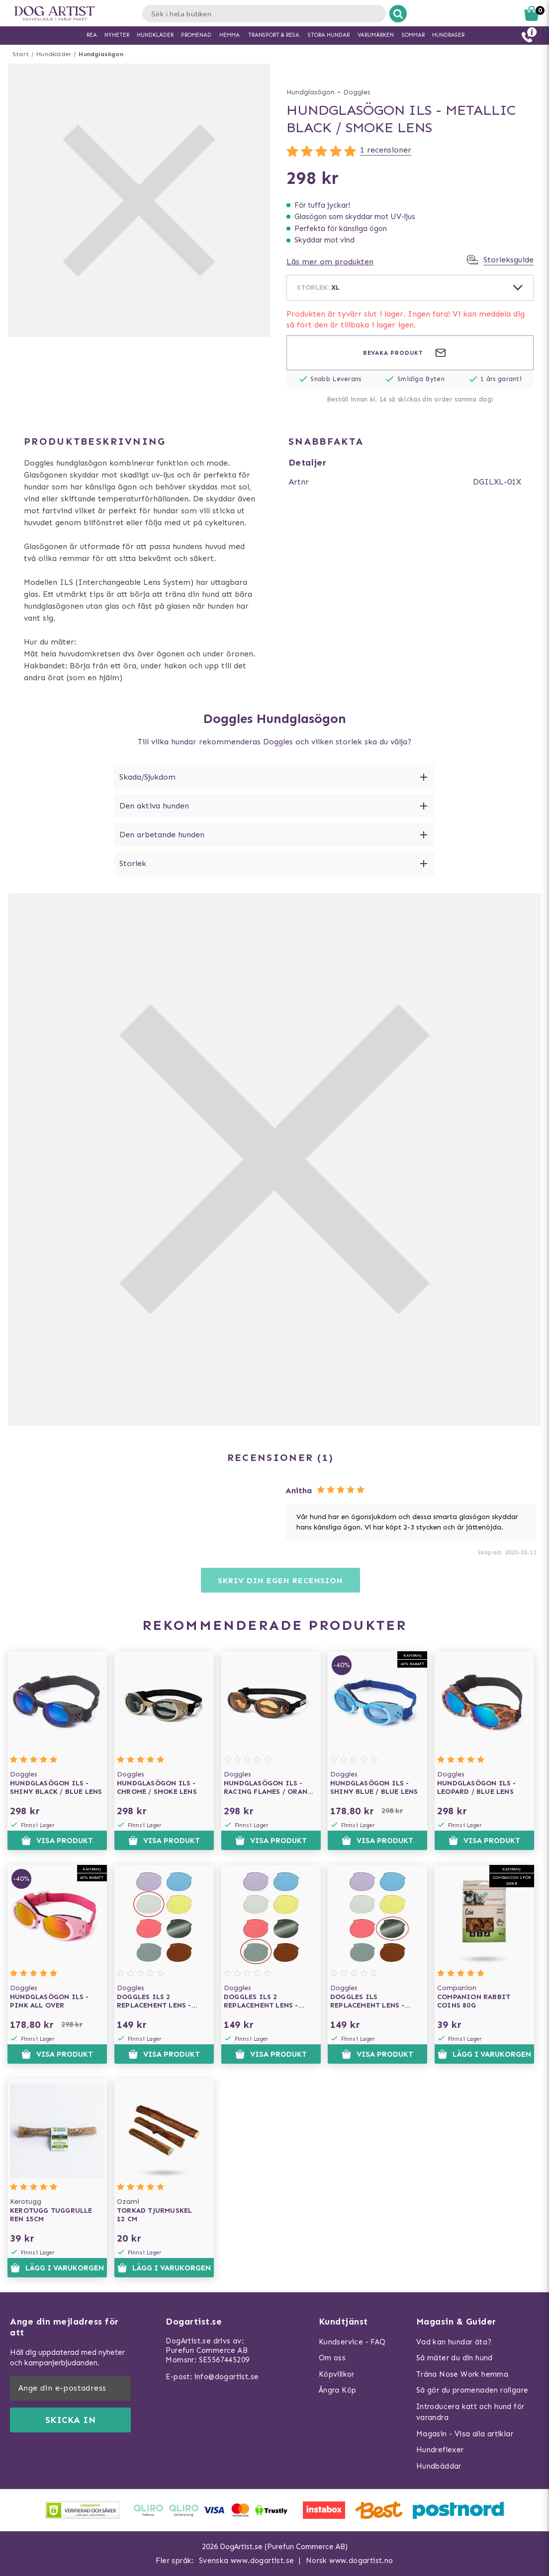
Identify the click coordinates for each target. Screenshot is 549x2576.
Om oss (332, 2357)
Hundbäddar (438, 2466)
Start (20, 54)
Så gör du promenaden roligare (472, 2390)
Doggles (356, 92)
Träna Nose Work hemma (462, 2374)
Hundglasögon (101, 54)
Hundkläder (53, 54)
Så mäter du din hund (454, 2357)
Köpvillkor (337, 2374)
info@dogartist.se (226, 2376)
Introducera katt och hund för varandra (470, 2412)
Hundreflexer (440, 2449)
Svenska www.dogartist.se (246, 2560)
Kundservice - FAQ (352, 2341)
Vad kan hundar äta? (454, 2341)
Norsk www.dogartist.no (349, 2560)
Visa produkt (56, 1840)
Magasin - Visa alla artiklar (464, 2433)
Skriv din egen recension (280, 1580)
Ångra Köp (338, 2390)
